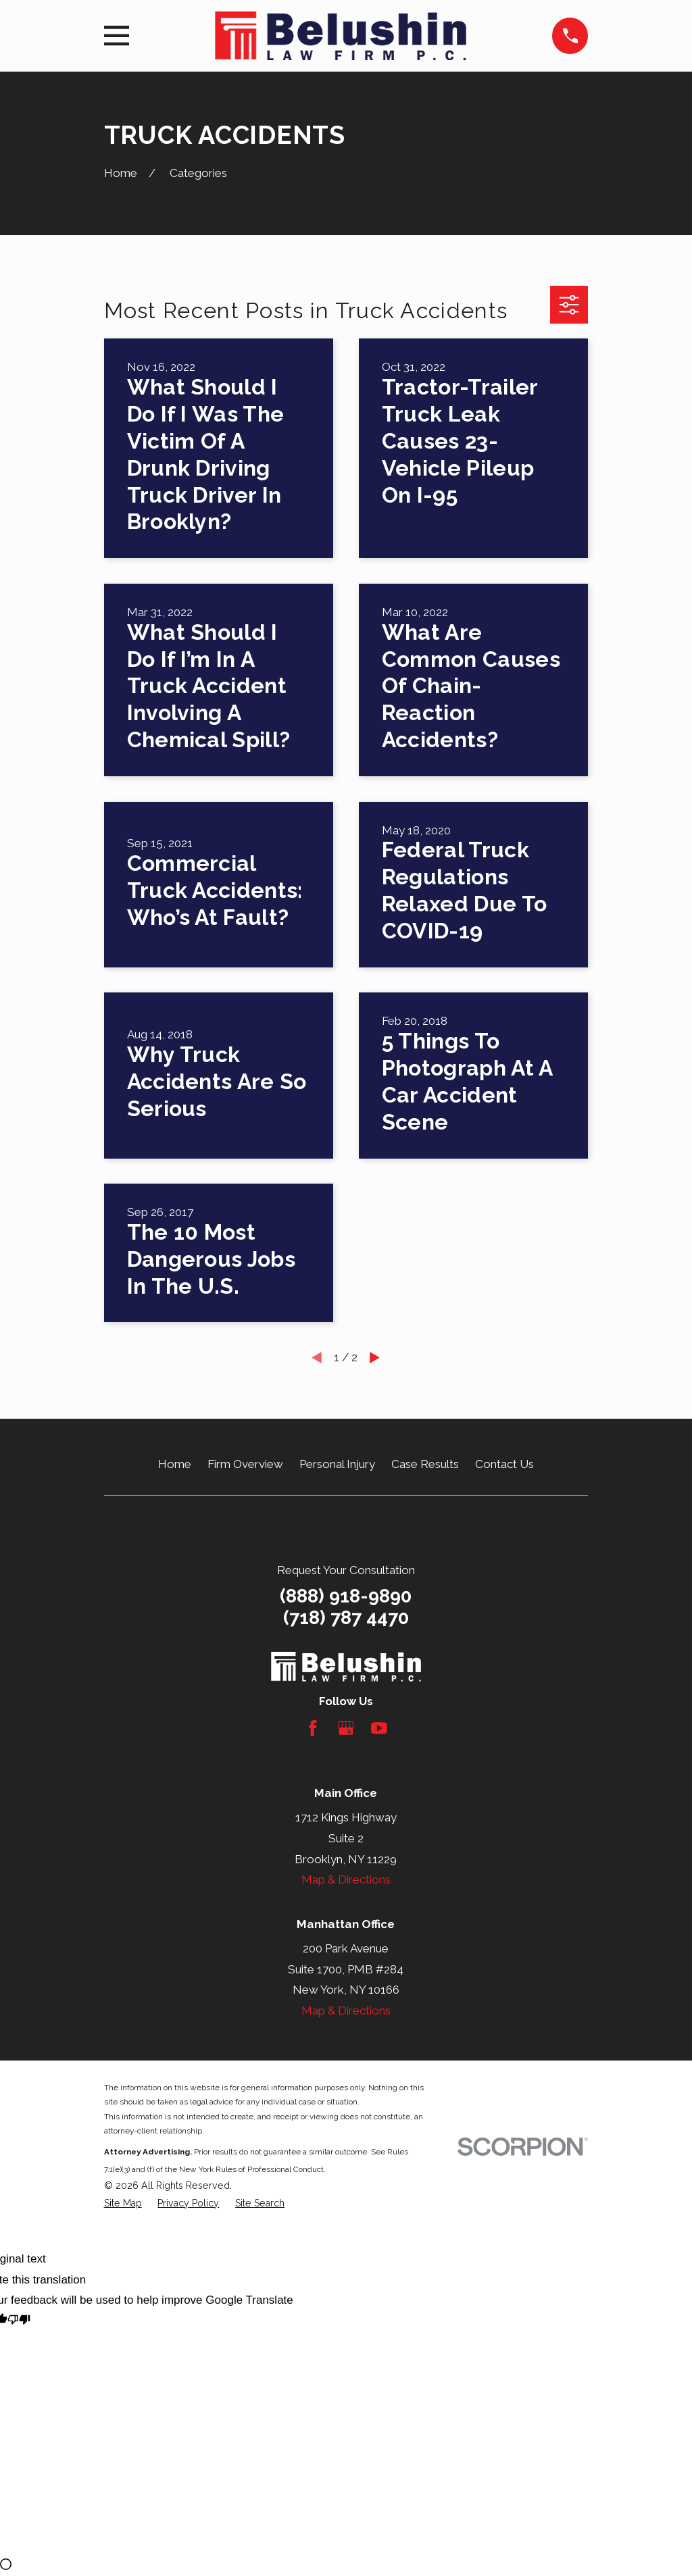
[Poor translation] (18, 2321)
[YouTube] (379, 1728)
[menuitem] (123, 2204)
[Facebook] (313, 1728)
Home (174, 1464)
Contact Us (504, 1464)
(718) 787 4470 (346, 1618)
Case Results (425, 1464)
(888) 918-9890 (346, 1596)
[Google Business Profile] (346, 1728)
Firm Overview (245, 1464)
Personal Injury (337, 1464)
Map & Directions (346, 1879)
